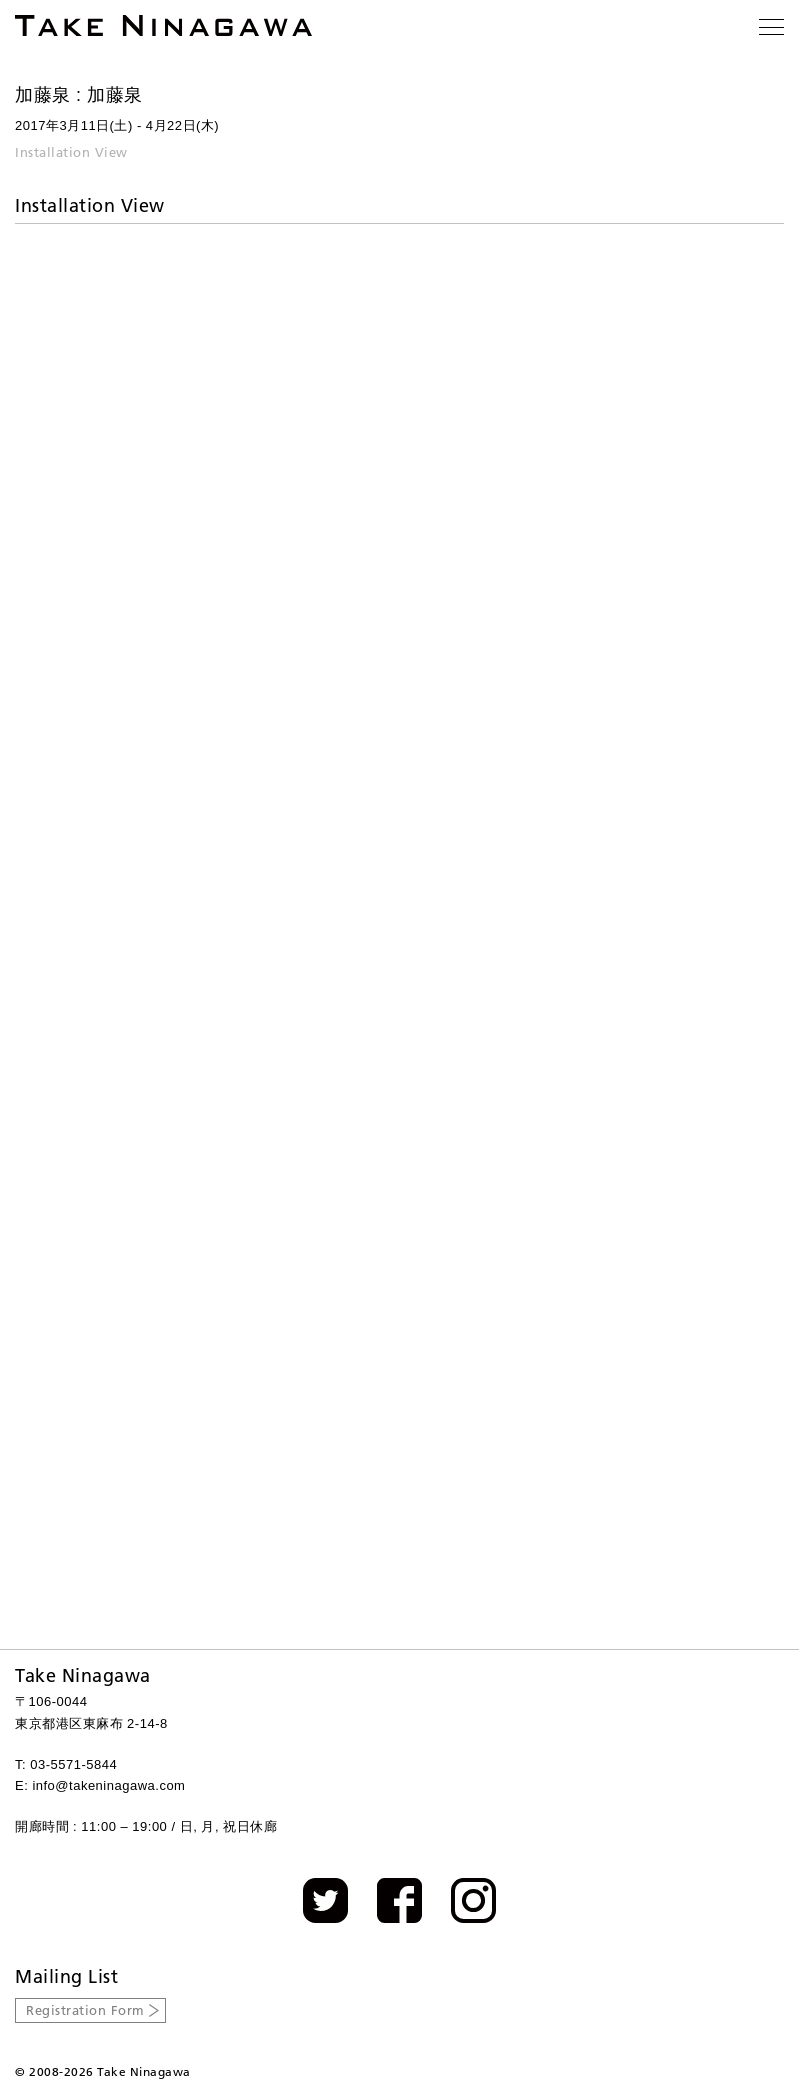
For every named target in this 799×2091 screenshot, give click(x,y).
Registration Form (85, 2010)
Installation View (71, 152)
